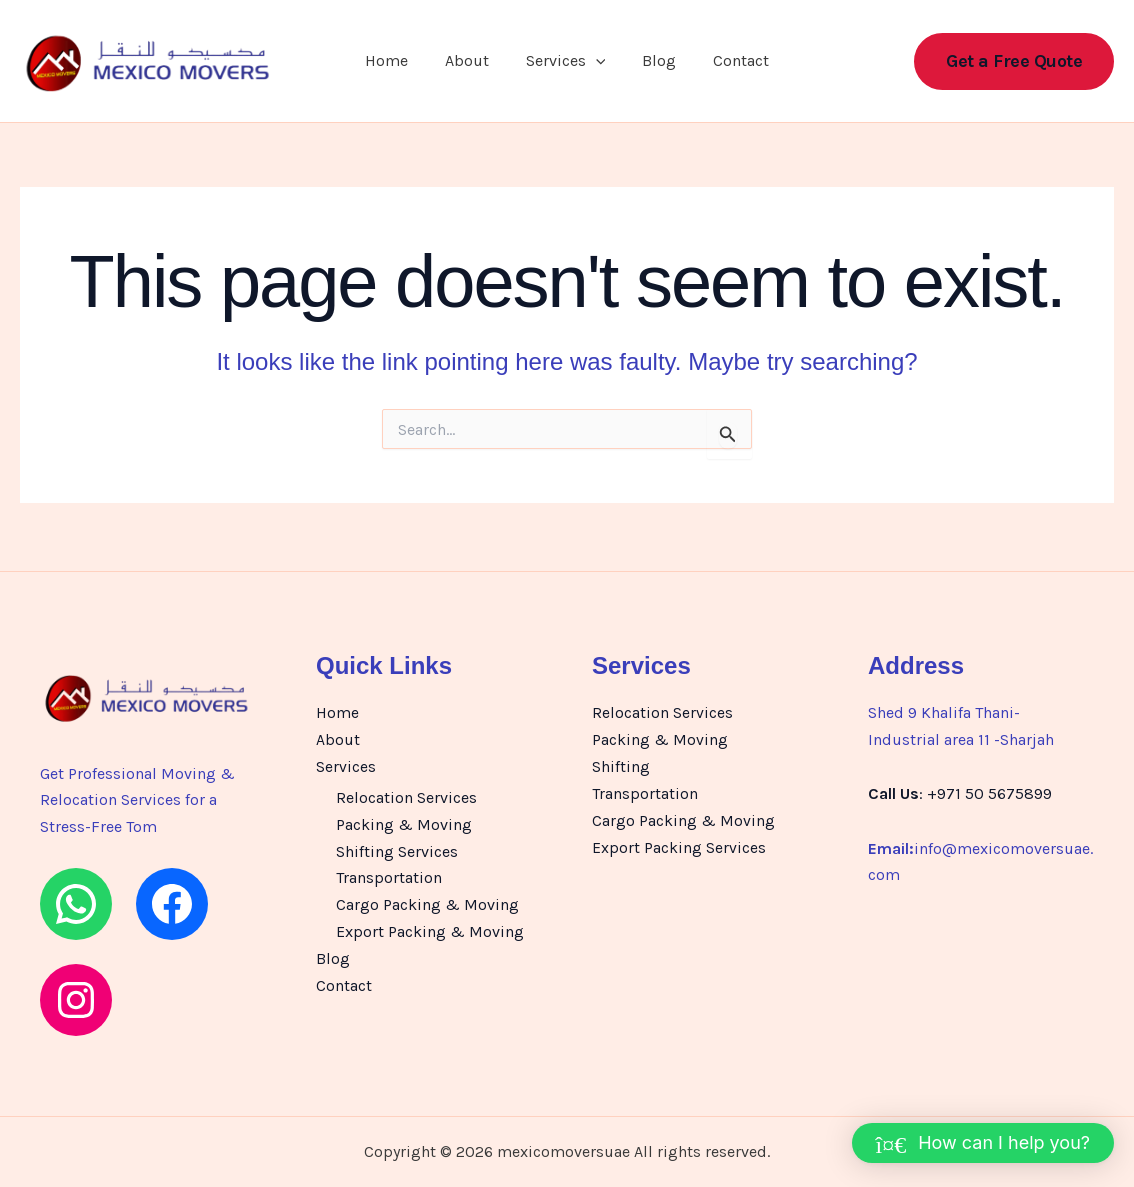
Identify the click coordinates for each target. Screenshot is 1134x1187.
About (472, 62)
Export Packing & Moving (430, 928)
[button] (596, 63)
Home (396, 62)
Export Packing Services (679, 845)
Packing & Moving (404, 822)
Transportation (389, 875)
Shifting (621, 765)
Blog (654, 62)
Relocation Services (406, 796)
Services (566, 63)
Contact (731, 62)
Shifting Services (397, 849)
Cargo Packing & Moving (427, 901)
